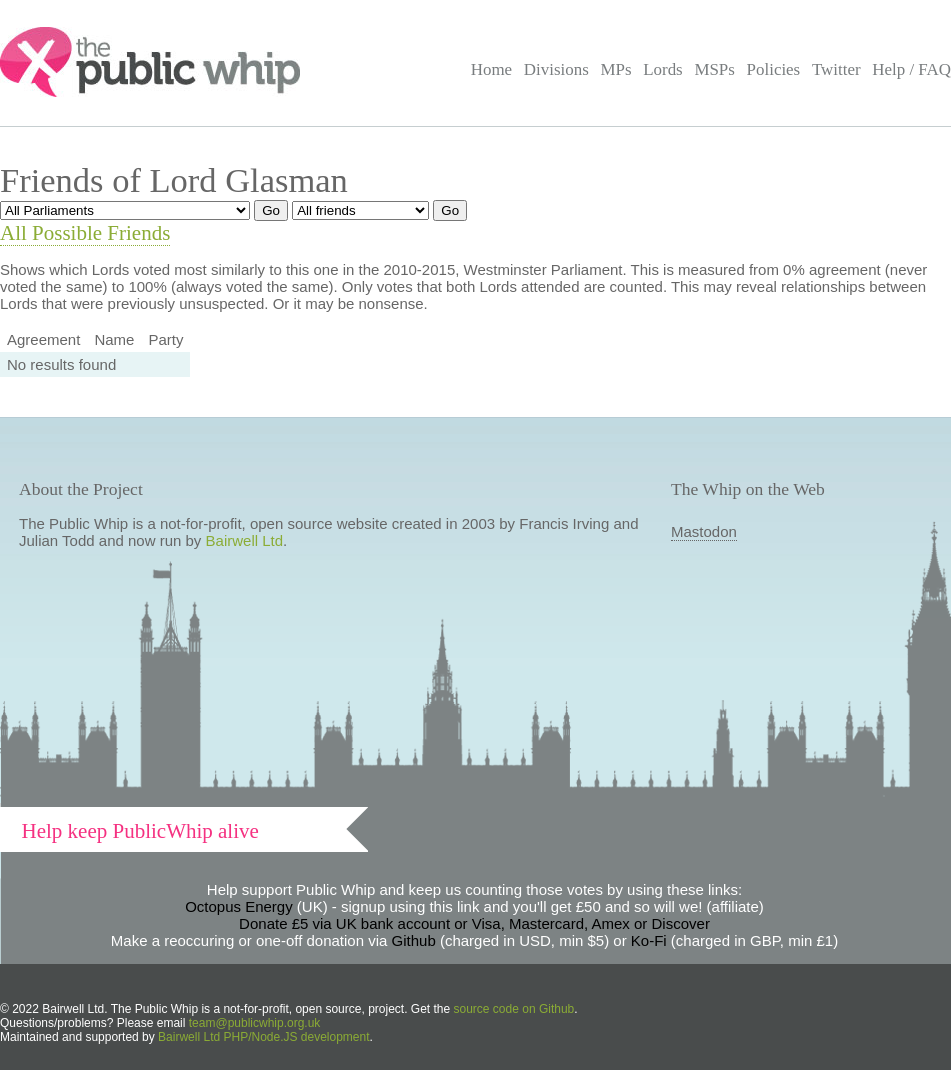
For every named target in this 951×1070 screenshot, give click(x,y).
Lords (663, 69)
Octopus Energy (239, 906)
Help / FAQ (911, 69)
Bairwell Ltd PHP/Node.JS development (263, 1037)
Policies (774, 69)
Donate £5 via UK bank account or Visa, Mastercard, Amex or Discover (474, 923)
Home (491, 69)
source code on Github (514, 1009)
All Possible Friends (85, 233)
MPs (615, 69)
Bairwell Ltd (245, 540)
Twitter (836, 69)
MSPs (714, 69)
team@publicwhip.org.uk (255, 1023)
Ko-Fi (649, 940)
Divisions (556, 69)
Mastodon (704, 531)
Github (414, 940)
